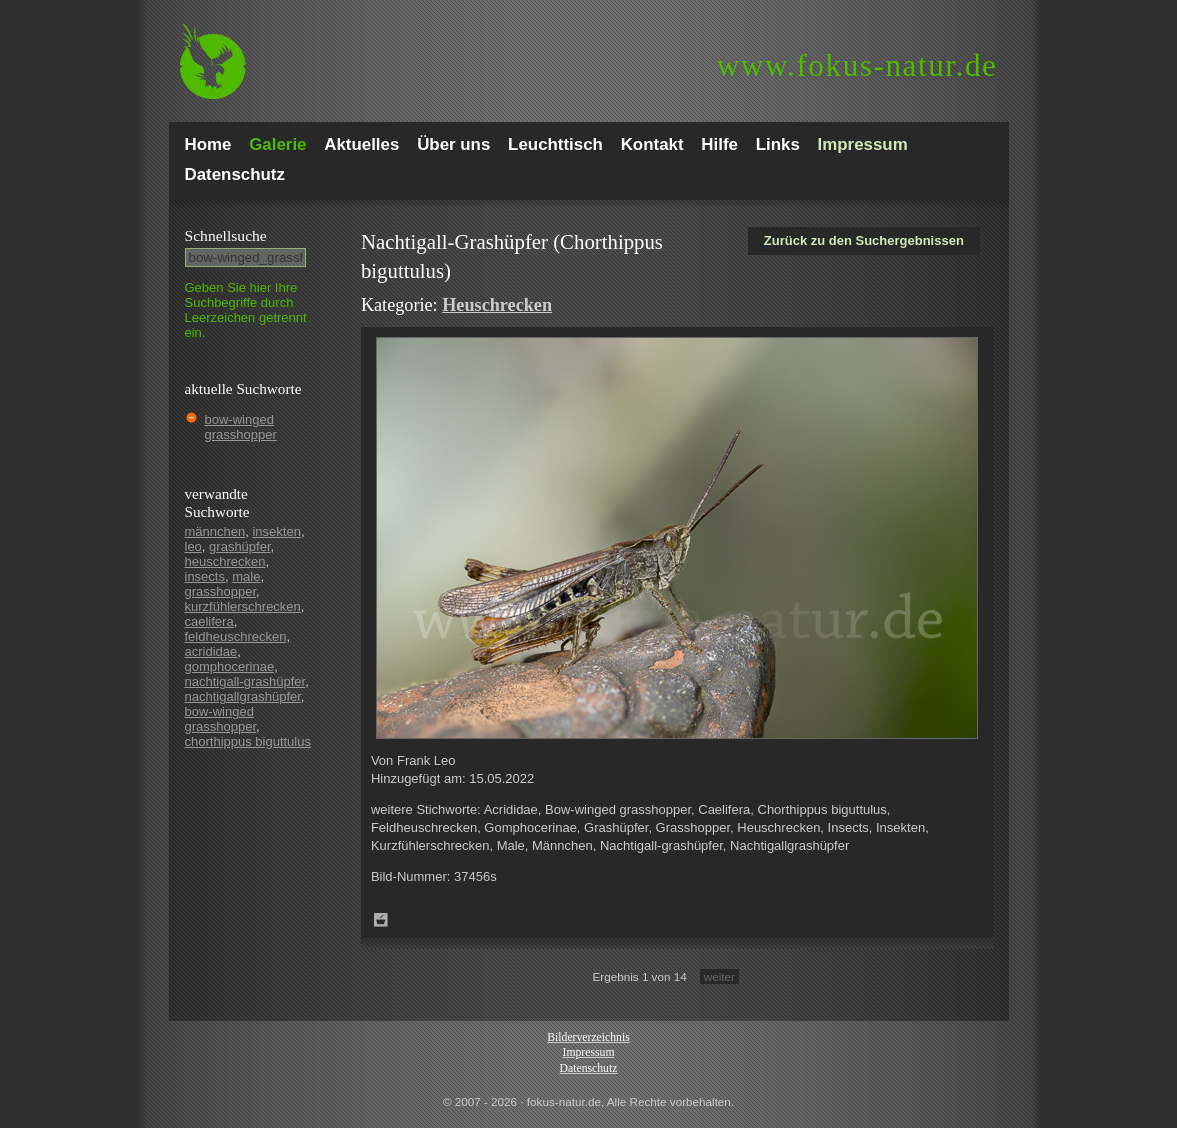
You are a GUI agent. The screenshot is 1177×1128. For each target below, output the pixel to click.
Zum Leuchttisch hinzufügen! (381, 920)
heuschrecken (225, 561)
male (246, 576)
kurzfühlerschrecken (243, 606)
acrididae (211, 651)
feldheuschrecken (236, 636)
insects (205, 576)
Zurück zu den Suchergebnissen (864, 240)
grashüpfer (239, 546)
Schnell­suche (226, 235)
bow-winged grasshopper (241, 427)
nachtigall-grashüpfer (245, 681)
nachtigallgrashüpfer (243, 696)
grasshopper (221, 591)
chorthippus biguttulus (248, 741)
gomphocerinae (230, 666)
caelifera (209, 621)
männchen (215, 531)
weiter (719, 976)
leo (193, 546)
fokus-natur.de (857, 65)
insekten (276, 531)
